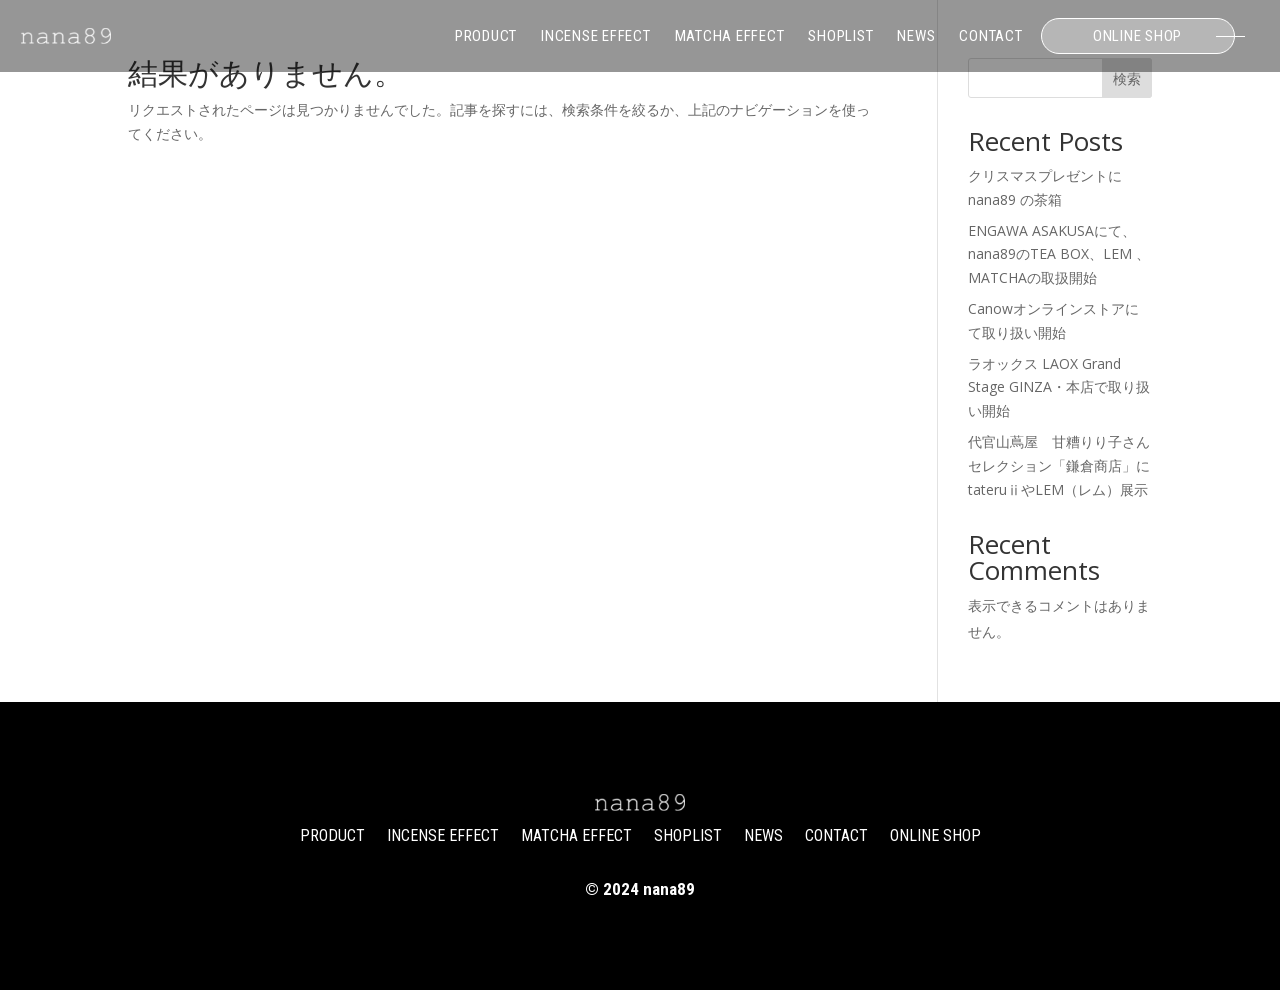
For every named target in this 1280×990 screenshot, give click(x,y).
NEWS (916, 36)
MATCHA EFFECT (730, 36)
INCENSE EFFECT (596, 36)
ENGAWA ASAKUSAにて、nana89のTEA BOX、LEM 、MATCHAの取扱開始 (1059, 254)
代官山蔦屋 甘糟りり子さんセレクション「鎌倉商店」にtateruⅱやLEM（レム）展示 (1059, 465)
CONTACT (990, 36)
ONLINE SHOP (1137, 36)
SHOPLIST (840, 36)
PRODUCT (486, 36)
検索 (1127, 78)
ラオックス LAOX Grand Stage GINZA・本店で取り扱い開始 (1059, 387)
